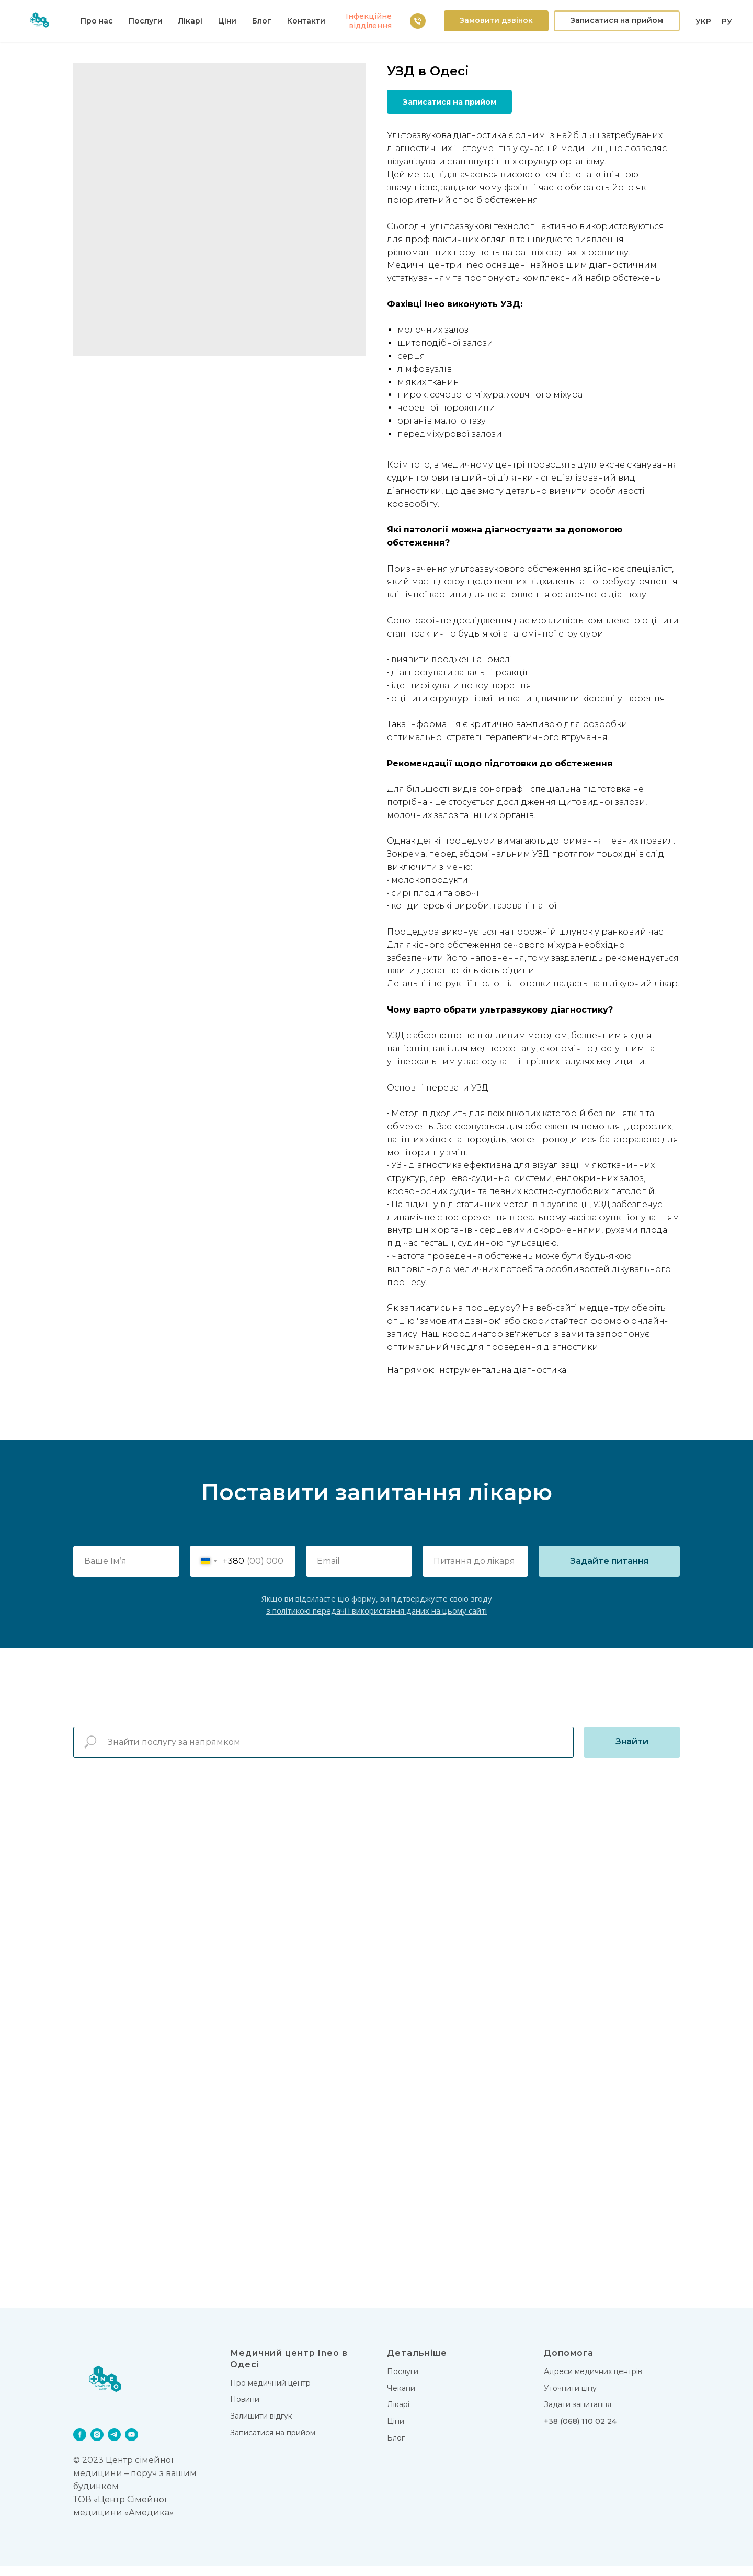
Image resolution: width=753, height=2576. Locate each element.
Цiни (227, 21)
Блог (261, 21)
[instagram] (97, 2444)
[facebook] (79, 2444)
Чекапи (401, 2398)
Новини (244, 2409)
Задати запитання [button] (577, 2414)
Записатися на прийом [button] (272, 2442)
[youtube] (131, 2444)
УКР (703, 21)
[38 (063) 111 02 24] (418, 21)
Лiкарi (190, 21)
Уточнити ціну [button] (570, 2398)
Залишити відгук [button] (261, 2426)
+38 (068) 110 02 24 (580, 2431)
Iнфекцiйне (369, 16)
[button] (496, 20)
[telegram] (114, 2444)
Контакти (306, 21)
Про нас (97, 21)
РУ (727, 21)
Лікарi (398, 2414)
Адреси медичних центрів (593, 2381)
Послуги (146, 21)
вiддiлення (370, 25)
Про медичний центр (270, 2393)
